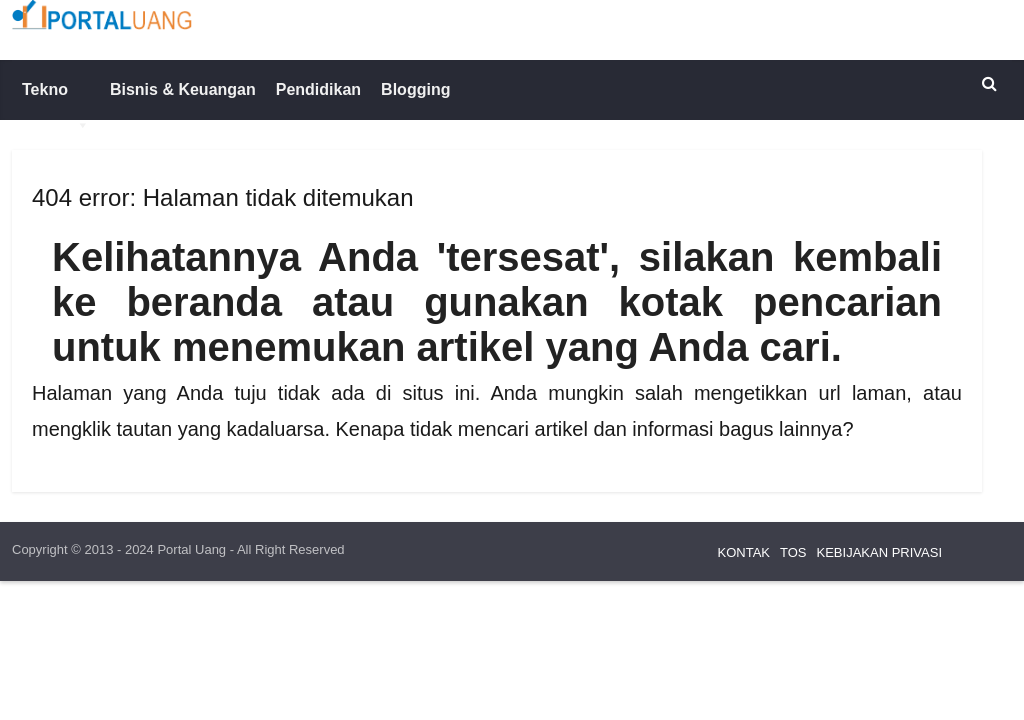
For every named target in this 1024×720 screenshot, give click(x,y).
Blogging (415, 89)
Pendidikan (318, 89)
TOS (793, 552)
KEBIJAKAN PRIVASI (879, 552)
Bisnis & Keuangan (183, 89)
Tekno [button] (56, 100)
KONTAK (744, 552)
